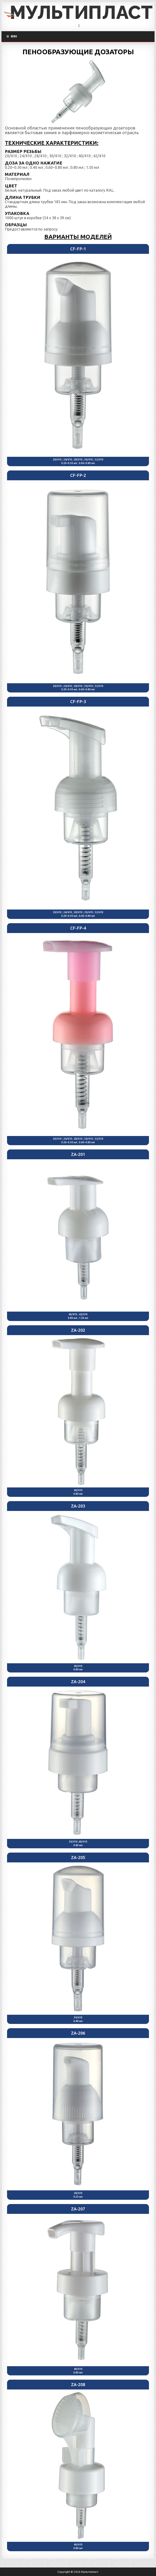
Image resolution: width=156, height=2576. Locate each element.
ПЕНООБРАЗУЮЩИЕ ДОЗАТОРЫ (78, 52)
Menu (11, 36)
